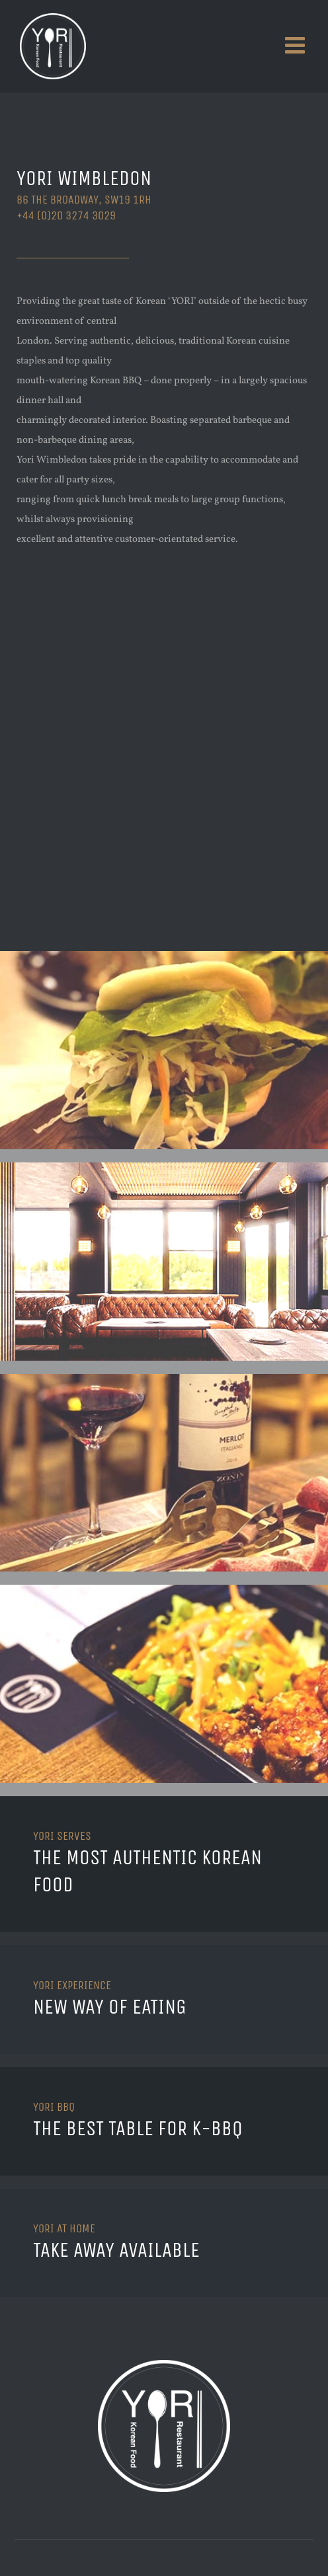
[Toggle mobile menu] (296, 44)
